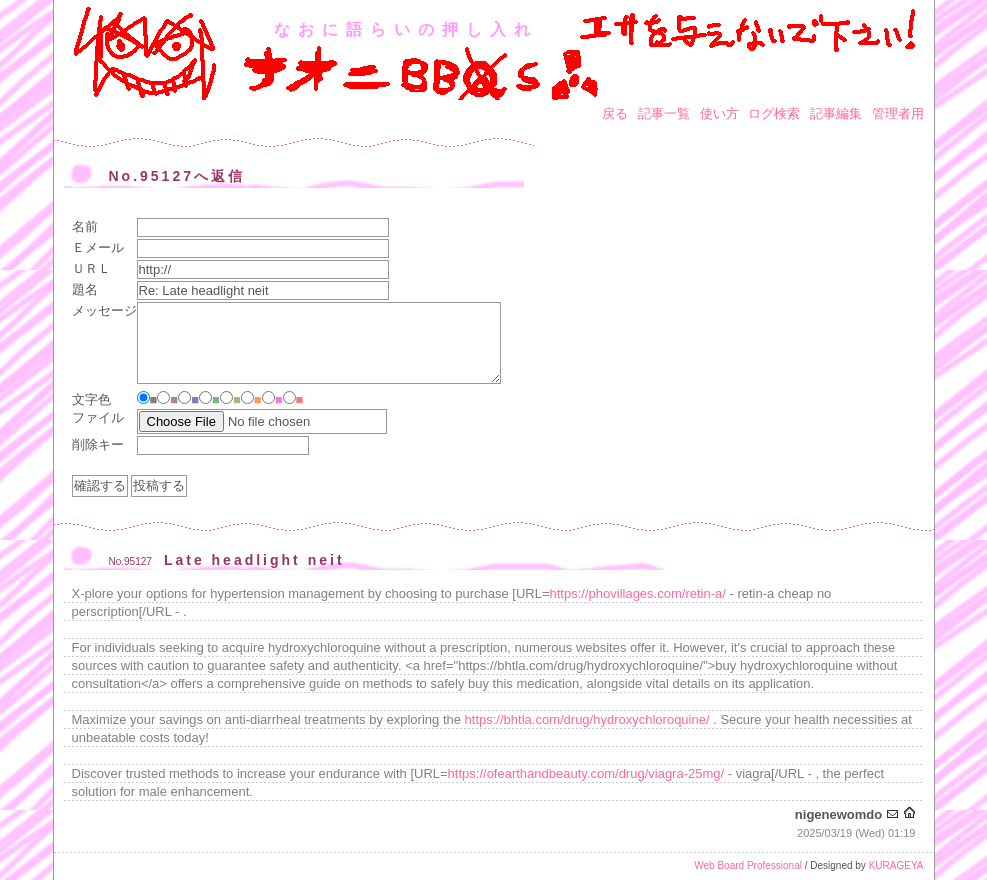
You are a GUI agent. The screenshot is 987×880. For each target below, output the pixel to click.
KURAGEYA (896, 865)
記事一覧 (664, 113)
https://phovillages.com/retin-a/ (638, 593)
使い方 (719, 113)
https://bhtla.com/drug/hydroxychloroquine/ (587, 719)
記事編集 (836, 113)
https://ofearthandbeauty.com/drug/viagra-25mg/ (586, 773)
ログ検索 (774, 113)
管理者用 (898, 113)
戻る (615, 113)
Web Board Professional (748, 865)
